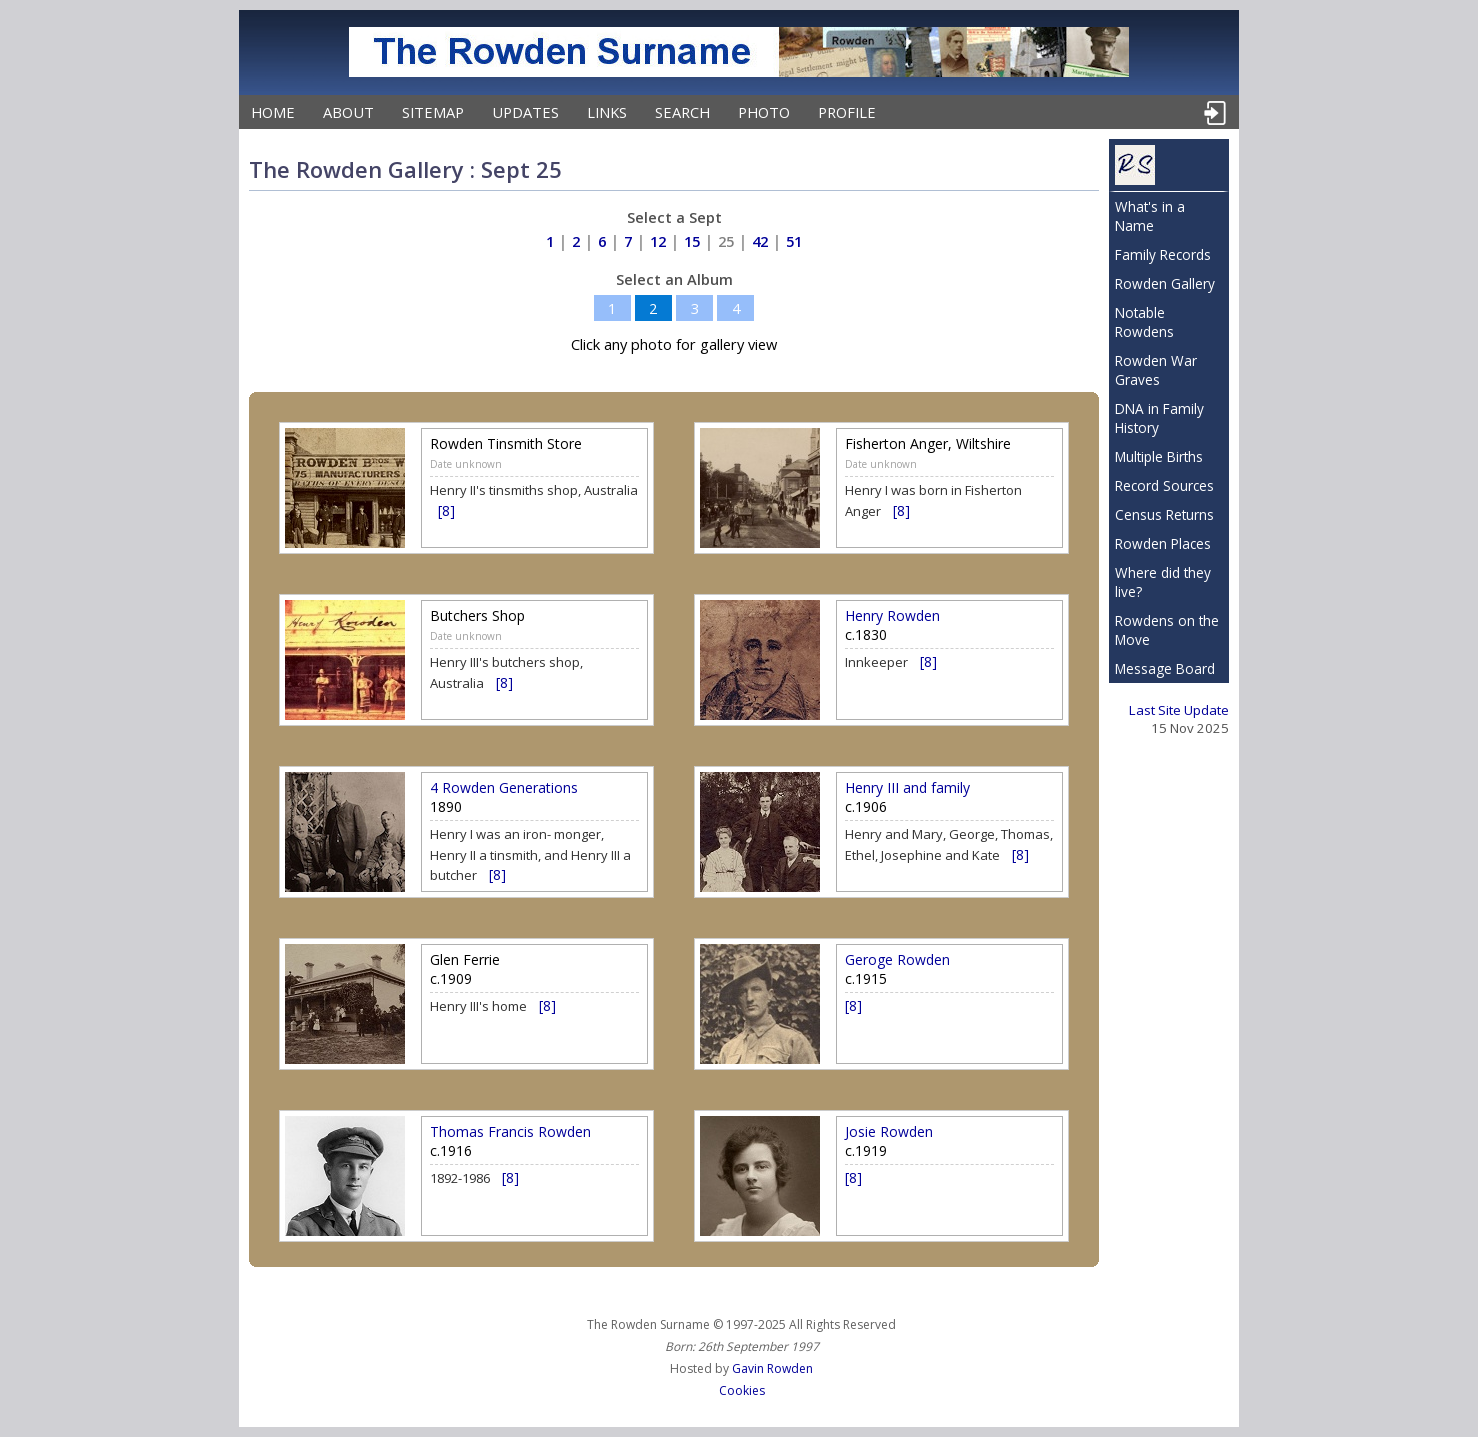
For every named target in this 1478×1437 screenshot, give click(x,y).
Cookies (742, 1390)
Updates (525, 112)
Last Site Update (1179, 710)
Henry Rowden (892, 615)
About (348, 112)
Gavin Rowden (772, 1368)
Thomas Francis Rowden (510, 1131)
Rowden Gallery (1165, 283)
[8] (446, 510)
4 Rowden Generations (504, 787)
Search (682, 112)
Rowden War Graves (1156, 370)
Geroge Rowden (897, 959)
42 (760, 241)
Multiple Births (1159, 456)
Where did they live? (1163, 582)
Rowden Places (1163, 543)
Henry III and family (907, 787)
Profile (847, 112)
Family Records (1163, 254)
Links (607, 112)
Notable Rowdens (1144, 322)
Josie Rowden (889, 1131)
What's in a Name (1150, 216)
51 (794, 241)
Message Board (1165, 668)
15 (692, 241)
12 (658, 241)
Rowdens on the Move (1167, 630)
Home (273, 112)
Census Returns (1164, 514)
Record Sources (1164, 485)
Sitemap (433, 112)
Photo (764, 112)
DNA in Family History (1159, 418)
